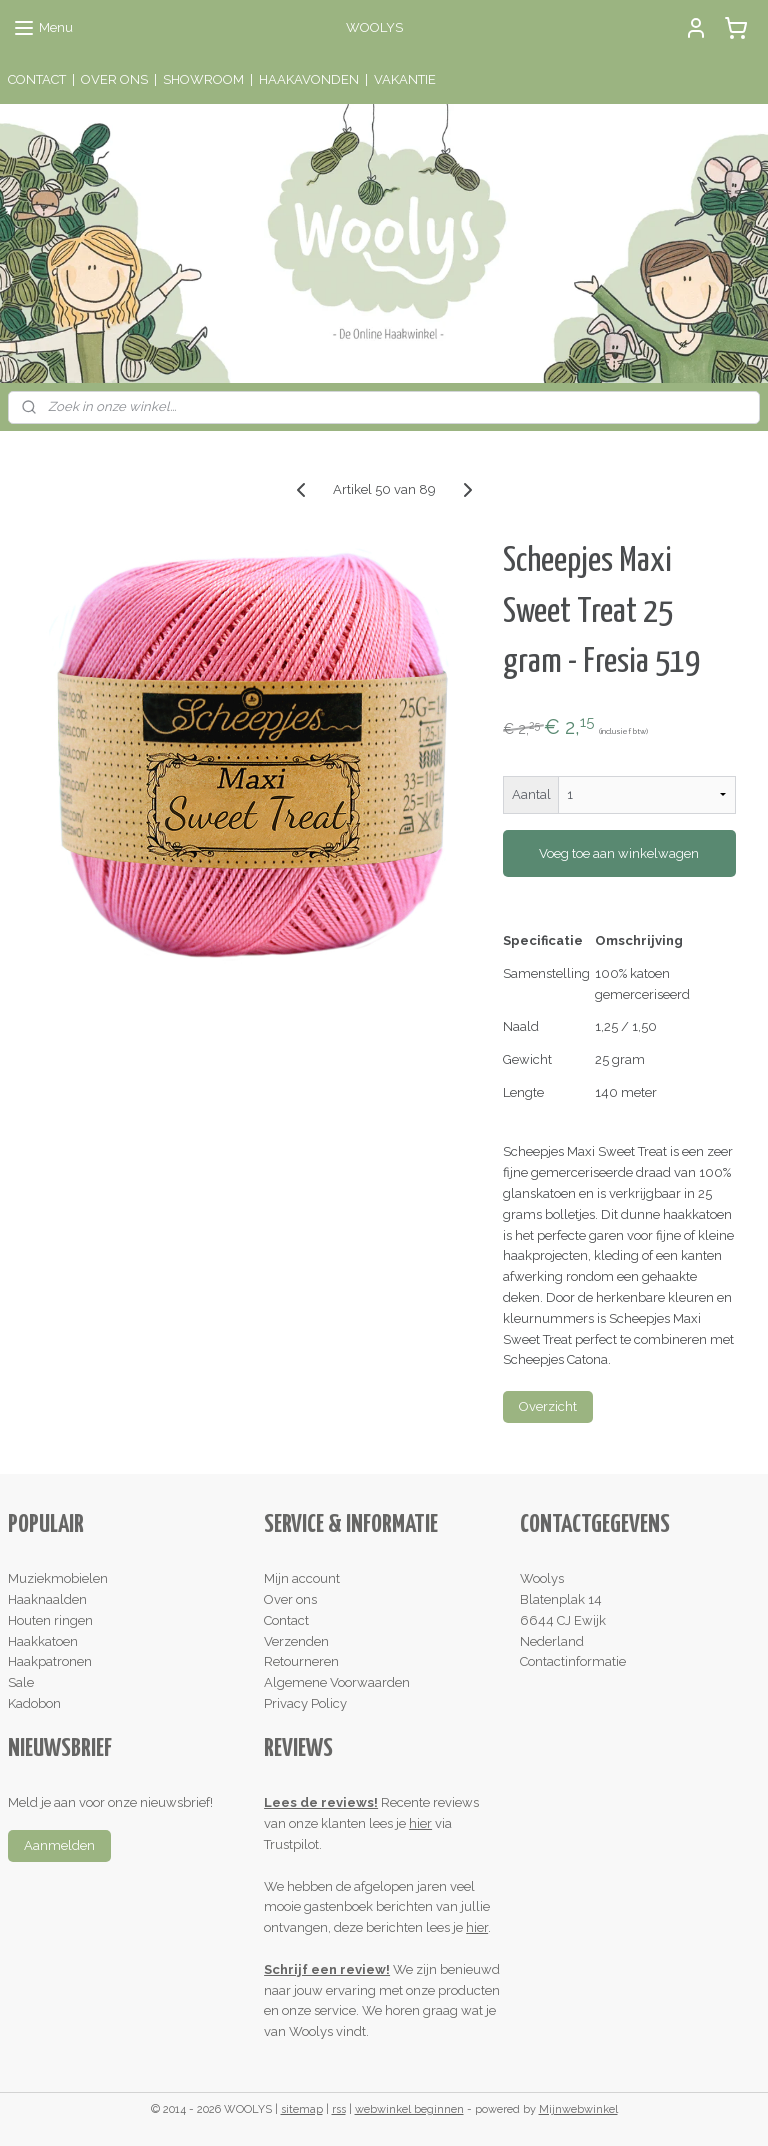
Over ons (290, 1599)
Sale (21, 1682)
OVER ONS (114, 79)
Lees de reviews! (321, 1802)
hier (420, 1823)
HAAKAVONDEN (309, 79)
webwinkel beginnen (409, 2109)
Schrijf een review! (327, 1969)
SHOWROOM (203, 79)
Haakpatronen (50, 1661)
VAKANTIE (405, 79)
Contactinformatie (573, 1661)
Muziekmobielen (58, 1578)
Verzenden (296, 1641)
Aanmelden (59, 1845)
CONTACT (37, 79)
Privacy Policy (305, 1703)
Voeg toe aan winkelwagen (619, 853)
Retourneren (301, 1661)
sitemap (302, 2109)
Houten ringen (50, 1620)
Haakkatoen (43, 1641)
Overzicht (548, 1406)
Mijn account (302, 1578)
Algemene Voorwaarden (337, 1682)
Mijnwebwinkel (578, 2109)
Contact (286, 1620)
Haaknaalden (47, 1599)
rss (339, 2109)
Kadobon (34, 1703)
